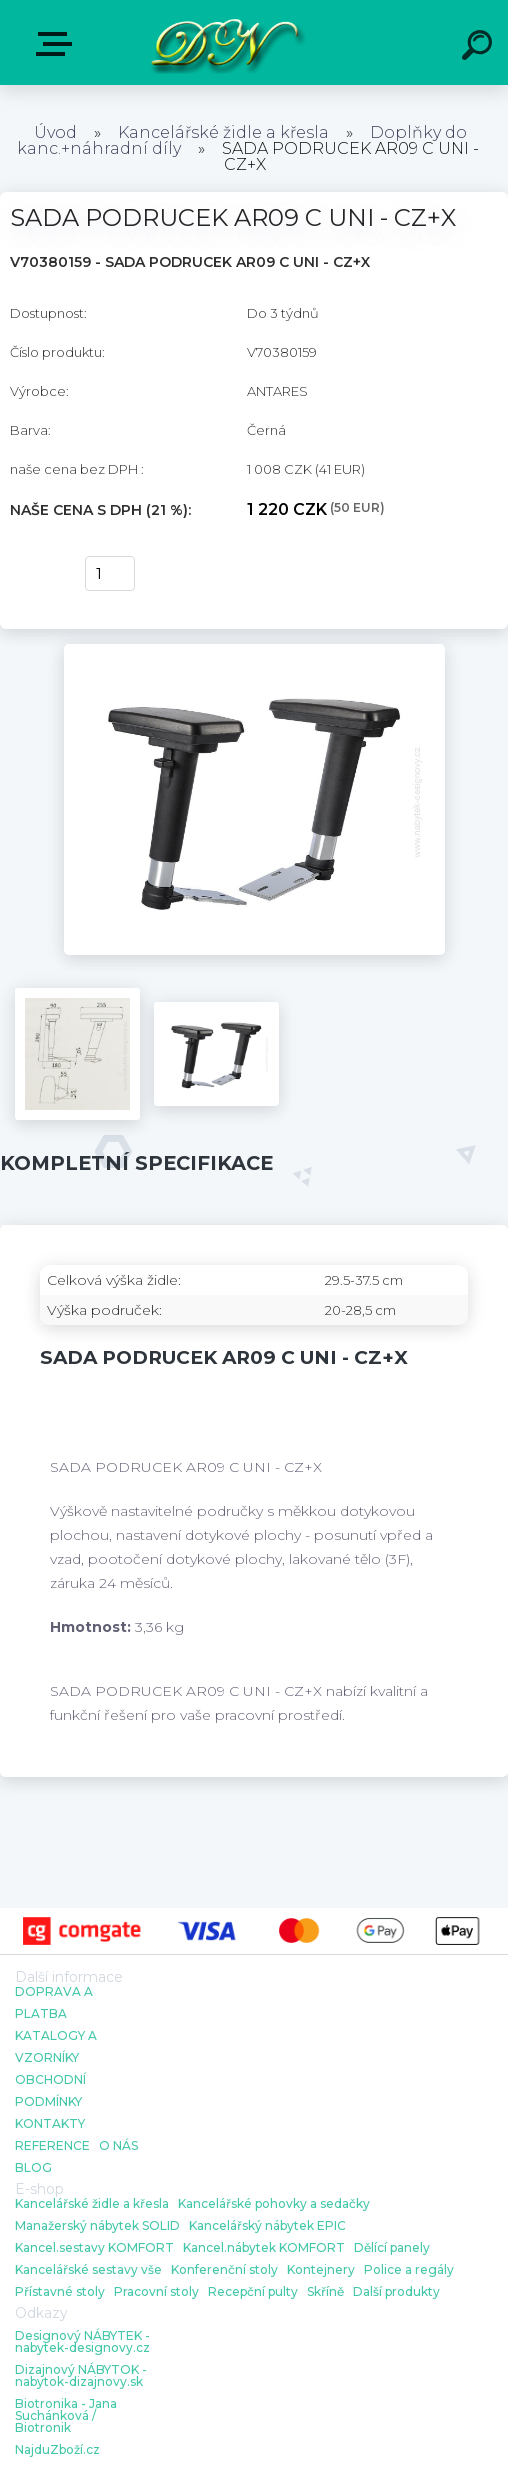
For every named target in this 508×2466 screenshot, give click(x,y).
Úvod (55, 132)
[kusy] (110, 573)
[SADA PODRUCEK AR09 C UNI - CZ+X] (254, 651)
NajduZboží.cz (57, 2450)
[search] (480, 48)
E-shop (58, 44)
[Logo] (224, 42)
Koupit (37, 574)
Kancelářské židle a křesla (223, 132)
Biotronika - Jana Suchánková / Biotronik (66, 2416)
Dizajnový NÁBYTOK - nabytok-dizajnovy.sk (81, 2376)
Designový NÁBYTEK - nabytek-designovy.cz (82, 2342)
